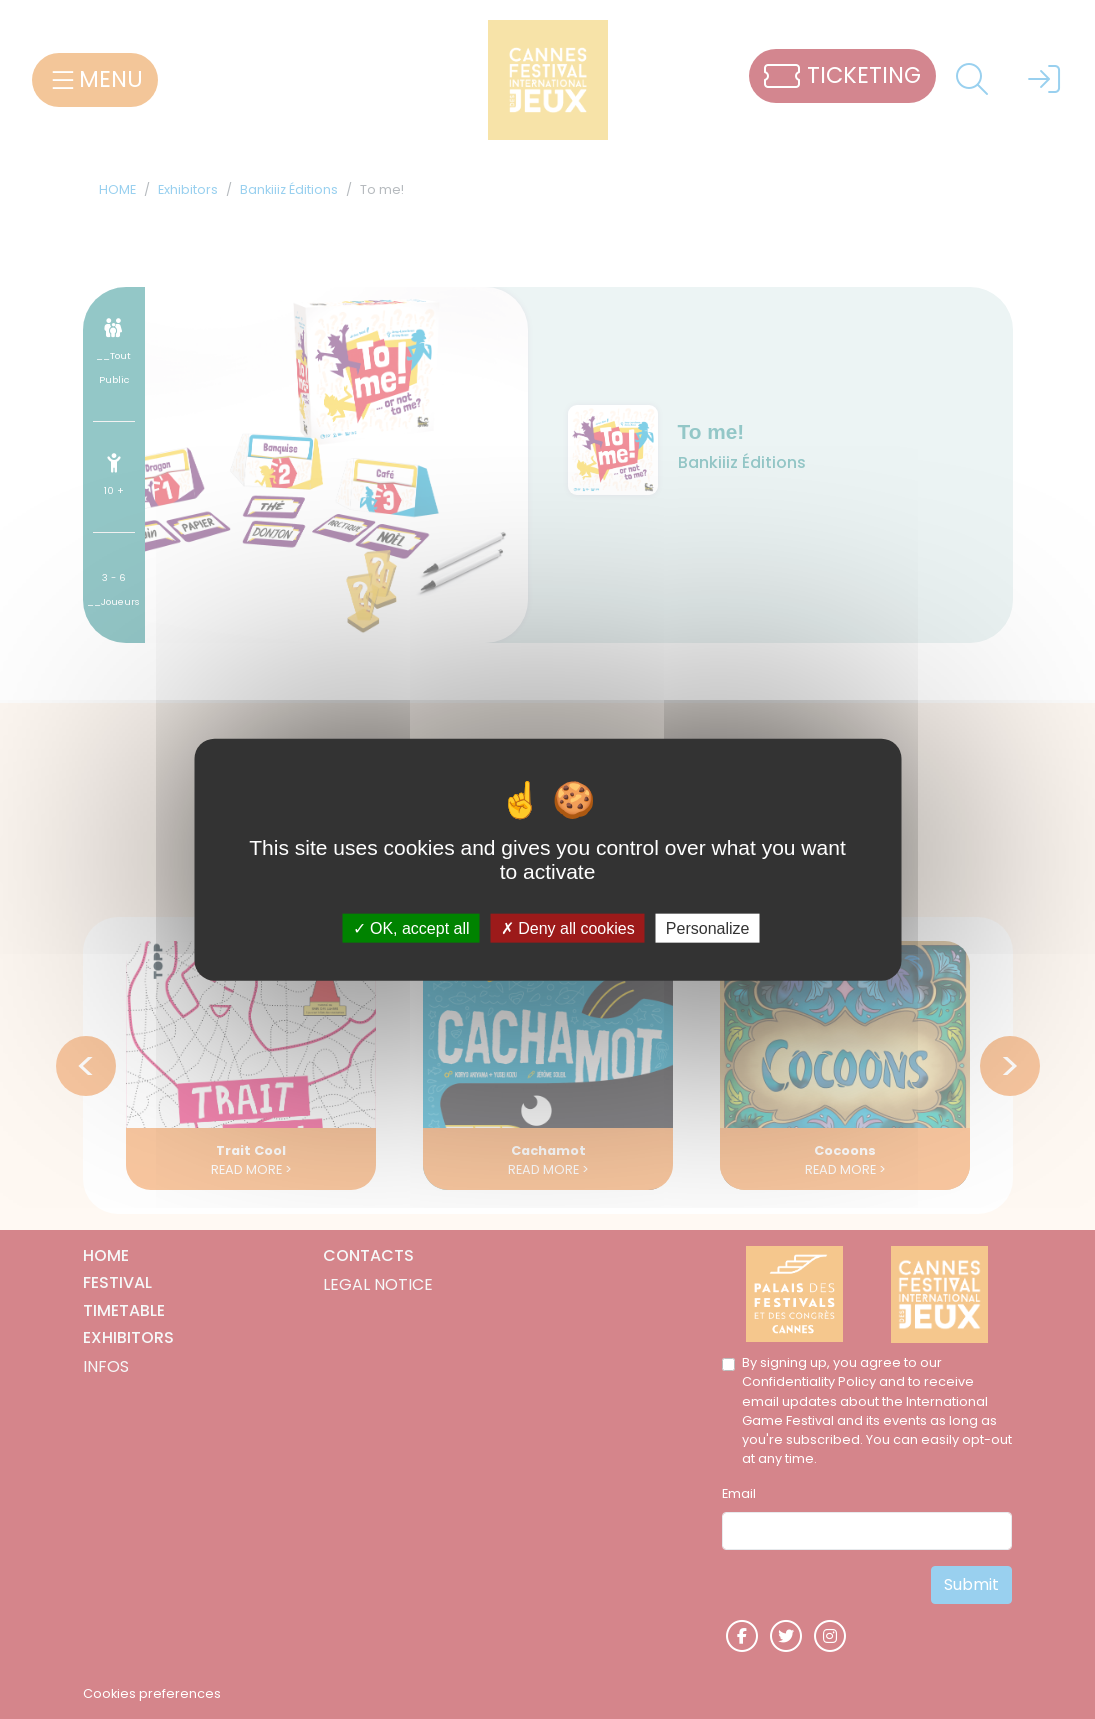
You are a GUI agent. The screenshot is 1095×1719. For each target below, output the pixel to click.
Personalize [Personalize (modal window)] (708, 928)
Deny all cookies (568, 928)
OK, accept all (411, 928)
